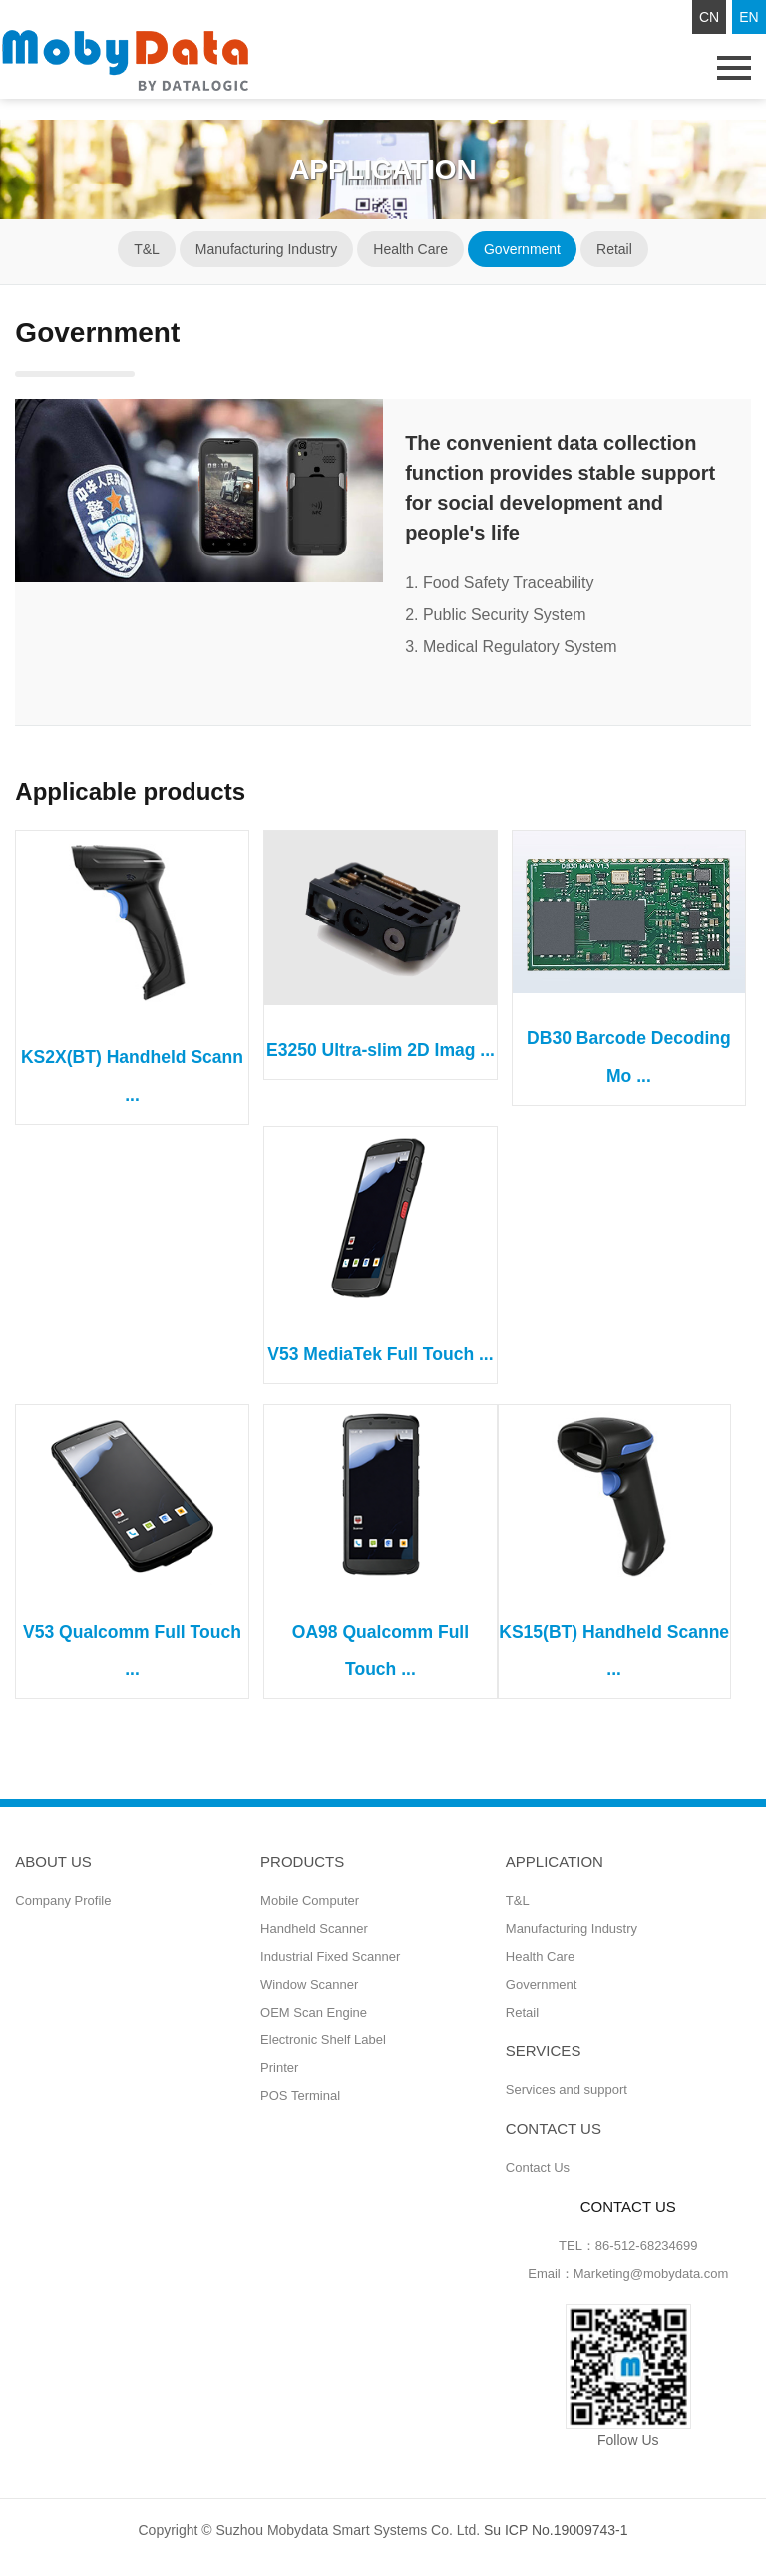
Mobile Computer (309, 1900)
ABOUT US (53, 1861)
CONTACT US (553, 2128)
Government (522, 249)
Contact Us (538, 2167)
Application (554, 1861)
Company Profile (63, 1900)
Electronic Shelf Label (323, 2039)
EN (748, 17)
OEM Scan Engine (313, 2012)
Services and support (566, 2089)
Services (543, 2050)
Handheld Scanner (314, 1928)
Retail (614, 249)
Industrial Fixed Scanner (330, 1956)
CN (709, 17)
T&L (147, 249)
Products (302, 1861)
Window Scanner (309, 1984)
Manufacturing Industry (266, 249)
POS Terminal (300, 2095)
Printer (279, 2067)
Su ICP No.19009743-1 (556, 2530)
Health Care (410, 249)
